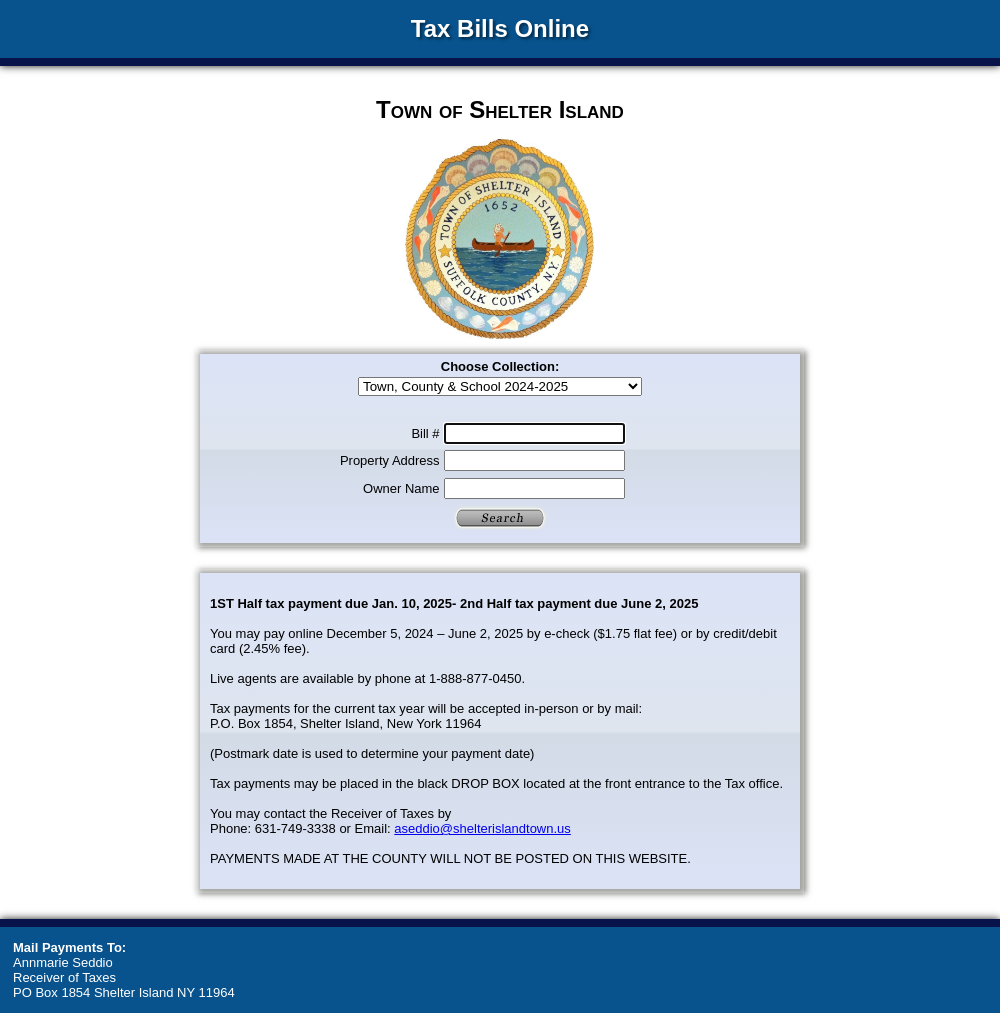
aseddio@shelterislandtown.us (482, 828)
